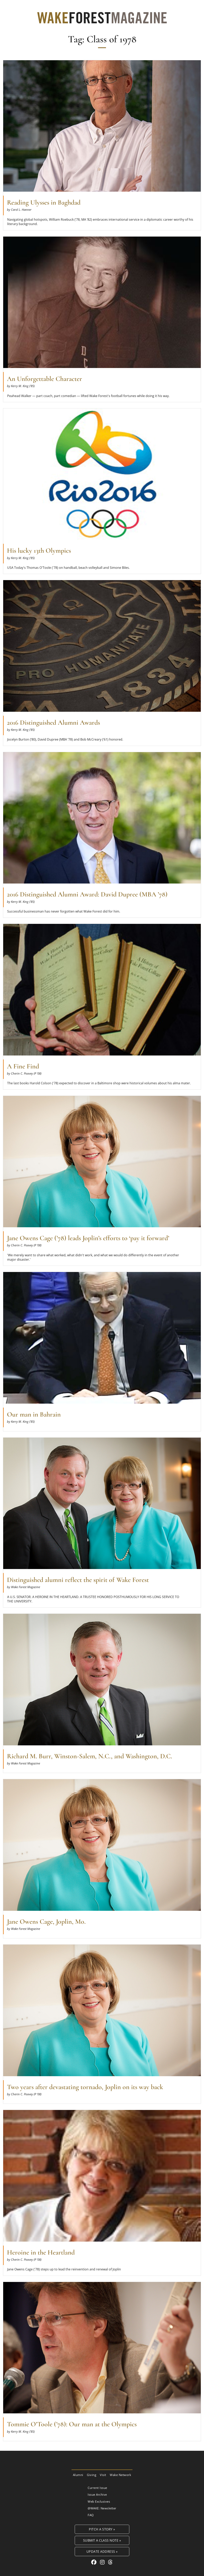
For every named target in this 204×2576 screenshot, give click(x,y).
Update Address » (102, 2551)
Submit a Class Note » (102, 2540)
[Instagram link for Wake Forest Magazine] (103, 2562)
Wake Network (120, 2475)
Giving (91, 2475)
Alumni (78, 2475)
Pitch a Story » (102, 2529)
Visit (103, 2475)
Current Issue (97, 2488)
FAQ (91, 2515)
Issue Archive (97, 2494)
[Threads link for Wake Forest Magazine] (110, 2562)
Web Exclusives (99, 2501)
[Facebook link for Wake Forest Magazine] (94, 2562)
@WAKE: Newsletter (102, 2508)
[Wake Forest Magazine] (102, 20)
